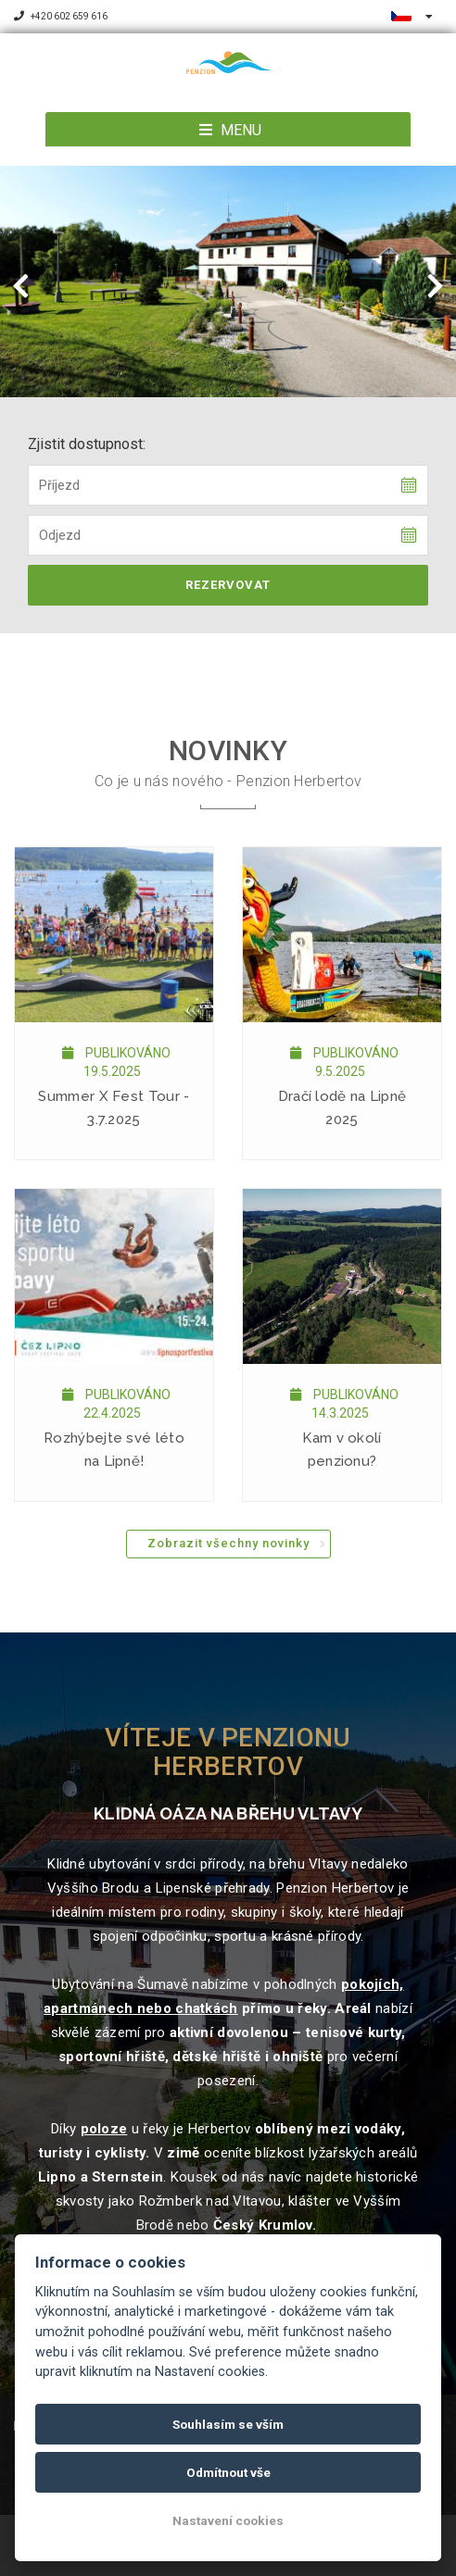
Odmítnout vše (228, 2472)
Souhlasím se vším (228, 2424)
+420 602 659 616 (61, 16)
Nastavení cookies (228, 2520)
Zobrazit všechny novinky (228, 1543)
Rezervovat (228, 585)
